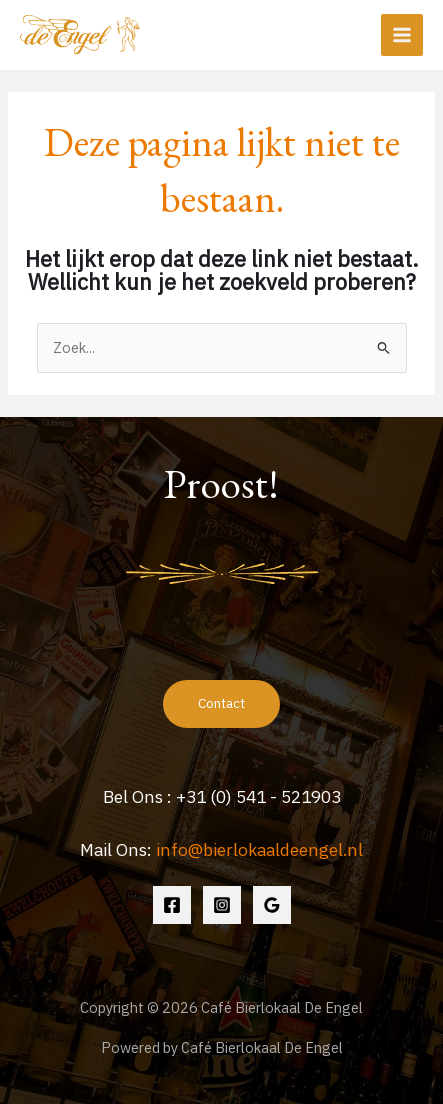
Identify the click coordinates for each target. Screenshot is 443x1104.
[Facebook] (172, 905)
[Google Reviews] (272, 905)
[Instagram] (222, 905)
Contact (221, 703)
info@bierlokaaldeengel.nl (259, 849)
